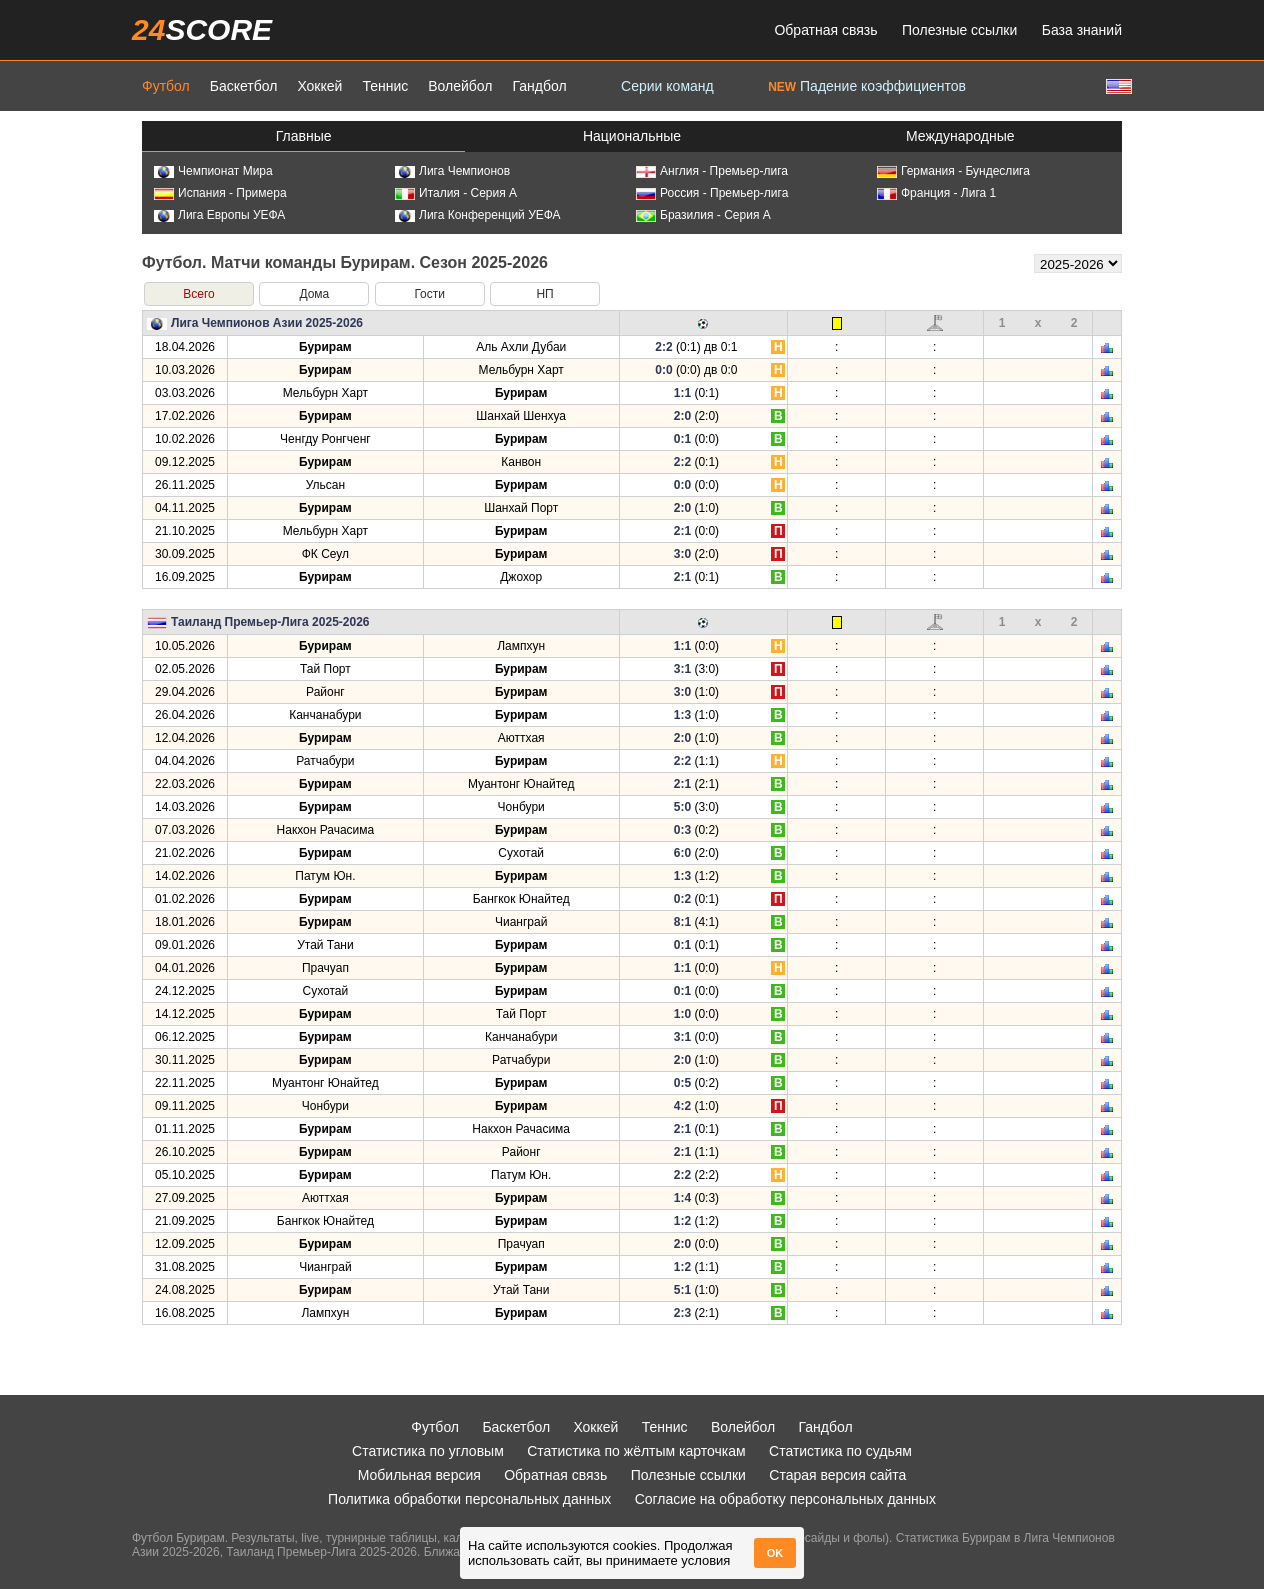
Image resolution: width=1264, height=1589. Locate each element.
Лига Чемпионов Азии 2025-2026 (267, 323)
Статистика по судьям (840, 1451)
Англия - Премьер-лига (712, 171)
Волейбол (460, 86)
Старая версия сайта (837, 1475)
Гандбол (539, 86)
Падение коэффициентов (867, 86)
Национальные (632, 136)
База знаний (1082, 30)
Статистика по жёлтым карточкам (636, 1451)
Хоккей (319, 86)
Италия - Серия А (456, 193)
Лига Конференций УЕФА (478, 215)
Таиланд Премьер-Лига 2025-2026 (270, 622)
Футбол (166, 86)
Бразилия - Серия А (703, 215)
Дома (314, 294)
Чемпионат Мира (213, 171)
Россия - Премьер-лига (712, 193)
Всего (198, 294)
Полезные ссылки (959, 30)
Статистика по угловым (428, 1451)
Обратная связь (825, 30)
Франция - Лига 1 (936, 193)
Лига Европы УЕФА (219, 215)
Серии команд (667, 86)
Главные (304, 136)
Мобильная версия (419, 1475)
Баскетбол (244, 86)
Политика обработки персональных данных (469, 1499)
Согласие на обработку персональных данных (785, 1499)
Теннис (385, 86)
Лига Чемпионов (452, 171)
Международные (960, 136)
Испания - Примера (220, 193)
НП (544, 294)
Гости (429, 294)
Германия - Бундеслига (953, 171)
